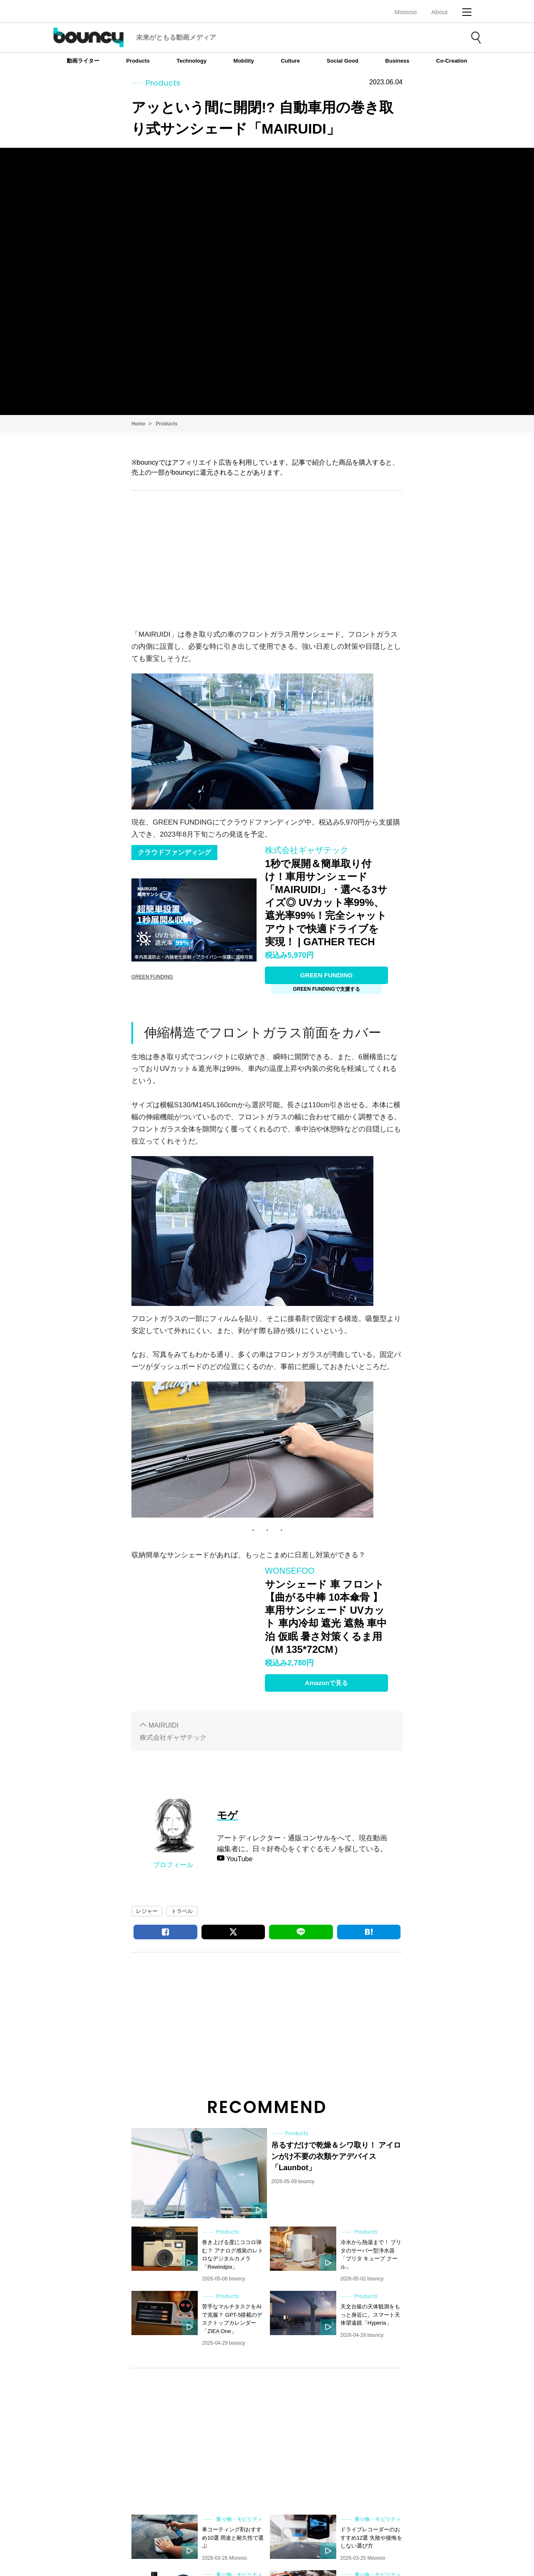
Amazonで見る (326, 1682)
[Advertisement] (267, 557)
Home (138, 424)
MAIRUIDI (164, 1725)
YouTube (238, 1858)
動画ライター (83, 61)
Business (397, 61)
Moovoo (405, 11)
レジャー (147, 1911)
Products (137, 61)
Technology (191, 61)
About (439, 11)
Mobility (244, 61)
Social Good (342, 61)
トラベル (182, 1911)
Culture (290, 61)
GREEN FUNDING (326, 975)
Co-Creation (451, 61)
